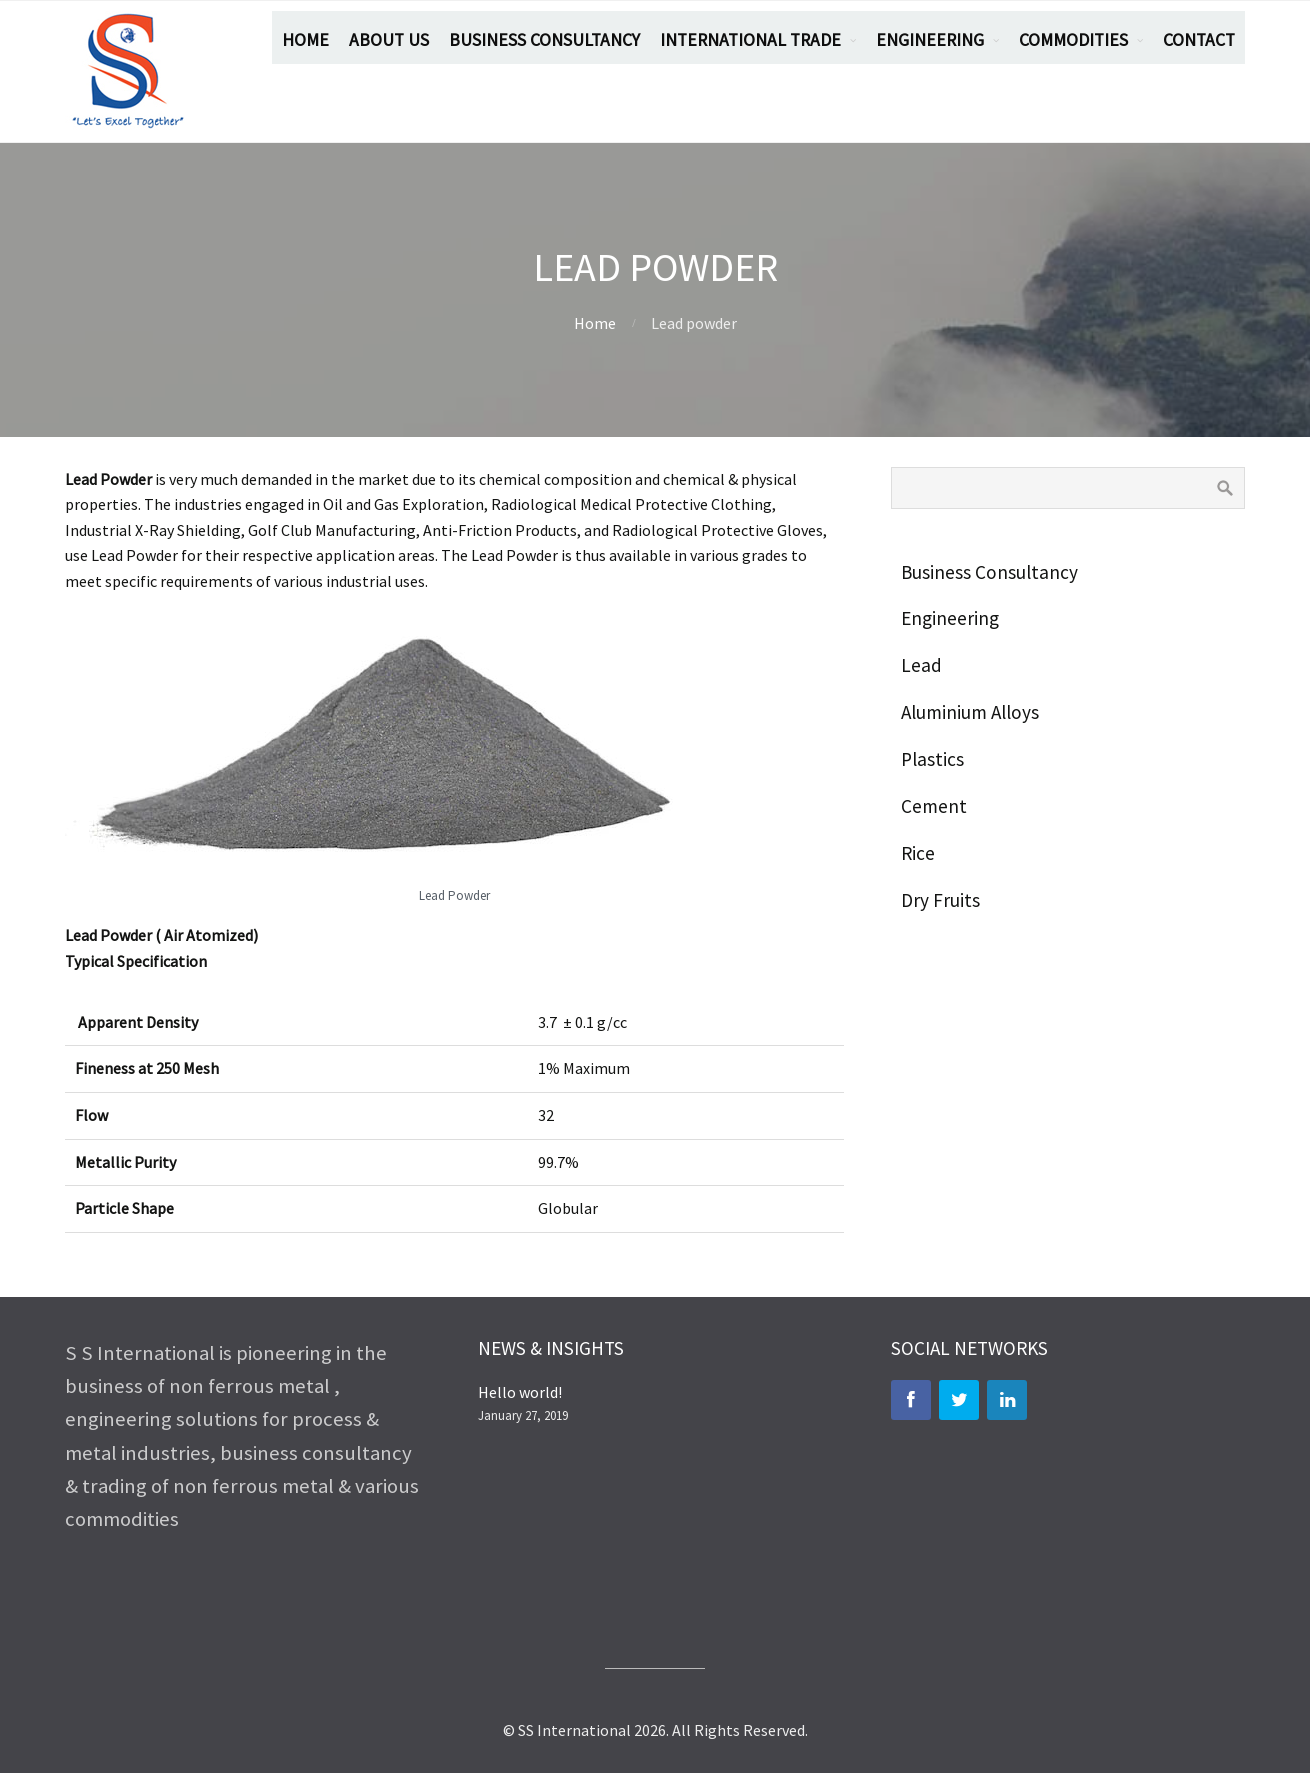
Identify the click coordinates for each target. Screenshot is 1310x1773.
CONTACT (1199, 40)
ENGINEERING (930, 40)
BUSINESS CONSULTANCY (544, 40)
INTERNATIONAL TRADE (750, 40)
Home (595, 323)
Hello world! (520, 1392)
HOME (305, 40)
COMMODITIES (1073, 40)
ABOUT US (389, 40)
